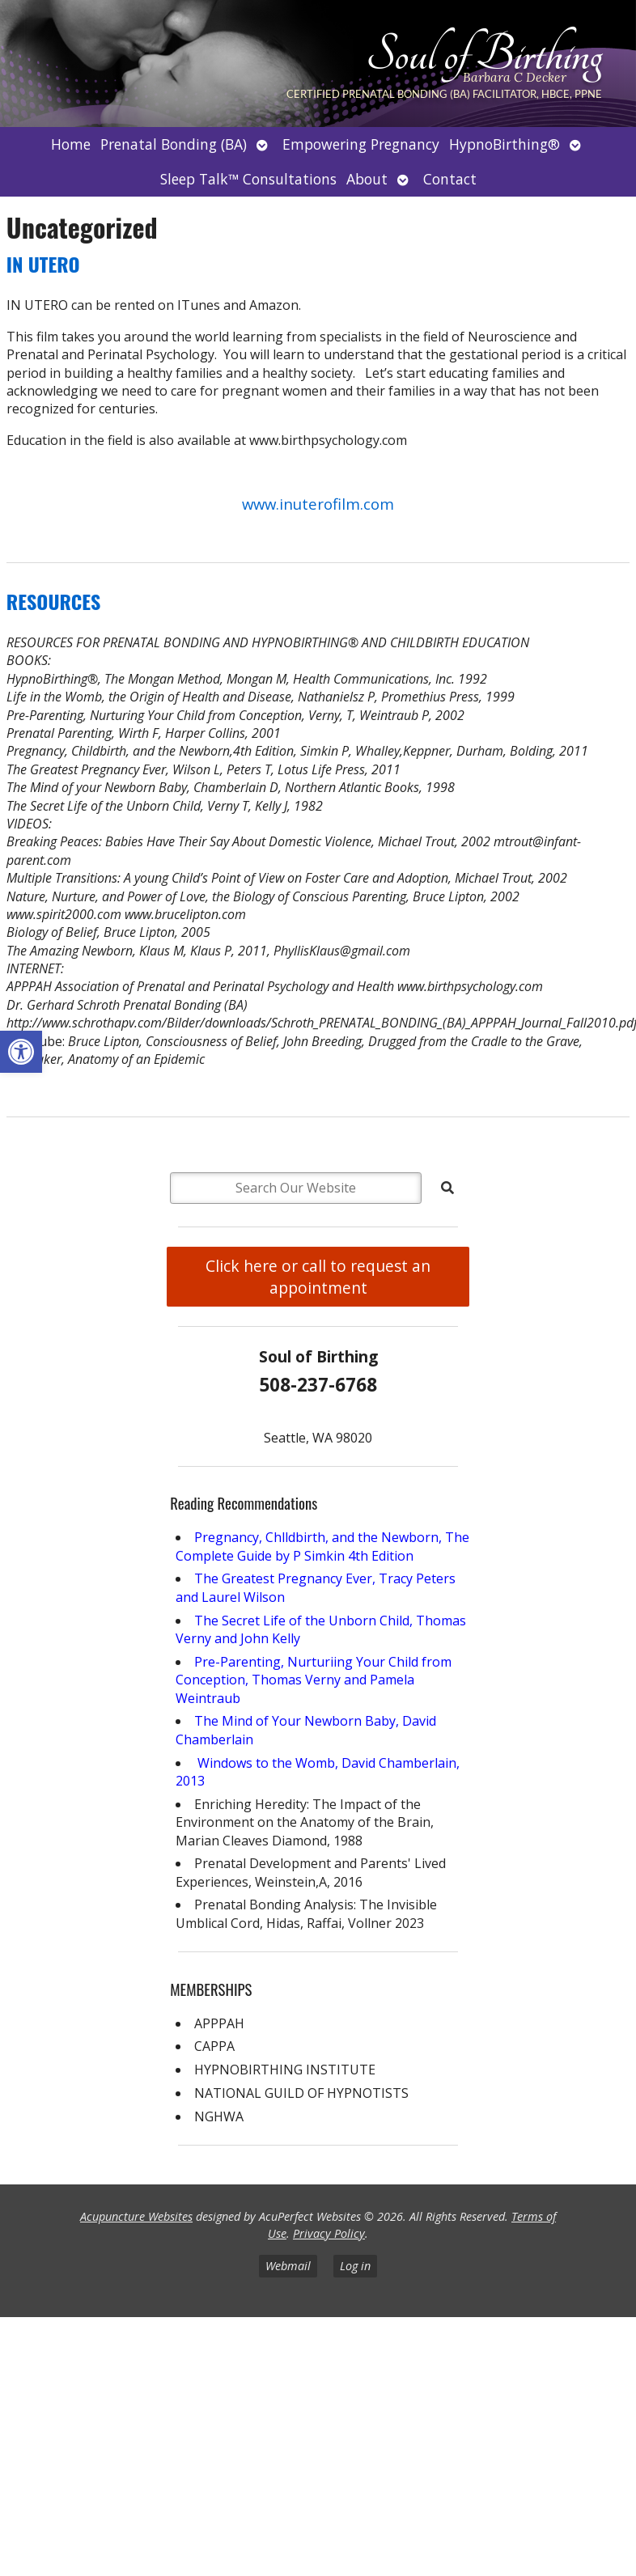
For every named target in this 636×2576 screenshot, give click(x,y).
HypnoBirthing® (504, 144)
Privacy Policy (329, 2233)
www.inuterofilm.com (318, 504)
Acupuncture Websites (136, 2216)
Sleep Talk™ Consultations (248, 179)
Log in (355, 2265)
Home (71, 144)
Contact (450, 179)
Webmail (288, 2265)
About (367, 179)
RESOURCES (53, 601)
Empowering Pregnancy (360, 144)
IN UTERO (43, 263)
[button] (21, 1052)
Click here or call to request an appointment (318, 1277)
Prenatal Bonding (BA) (173, 144)
